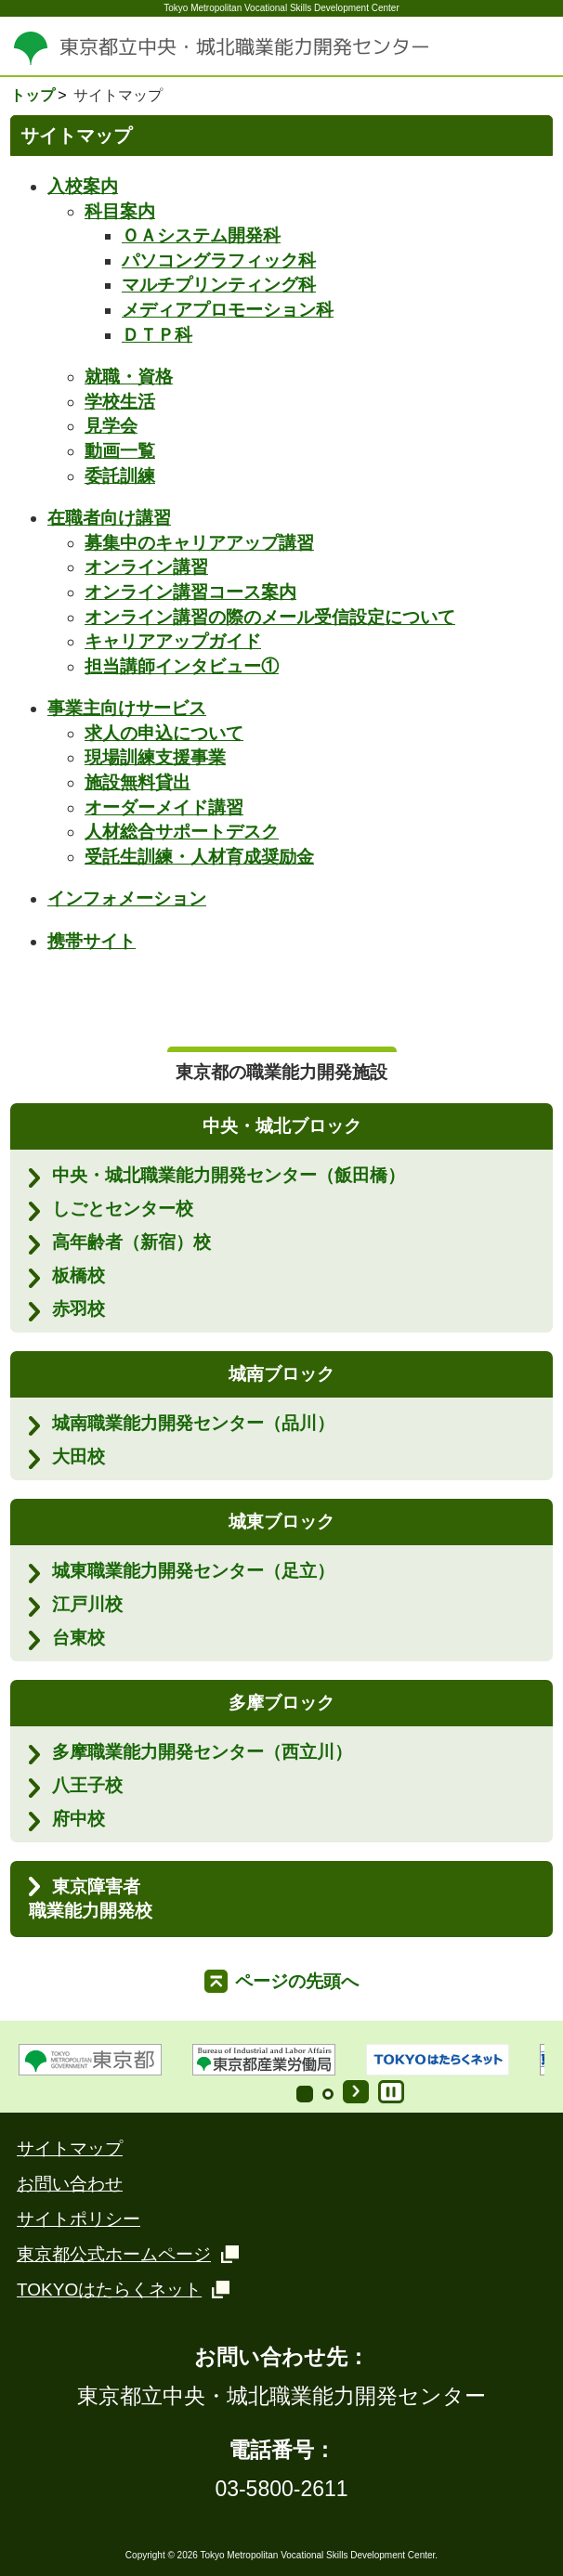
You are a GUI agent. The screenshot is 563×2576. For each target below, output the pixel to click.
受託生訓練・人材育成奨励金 (199, 856)
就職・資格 (129, 376)
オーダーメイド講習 (164, 807)
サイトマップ (70, 2148)
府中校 (78, 1818)
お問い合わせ (70, 2183)
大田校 (78, 1456)
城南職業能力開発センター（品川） (193, 1423)
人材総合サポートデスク (182, 831)
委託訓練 (120, 476)
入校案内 (82, 186)
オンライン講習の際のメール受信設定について (270, 617)
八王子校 (87, 1785)
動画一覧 (120, 451)
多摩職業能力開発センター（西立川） (202, 1752)
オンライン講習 (146, 567)
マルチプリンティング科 (219, 284)
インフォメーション (126, 898)
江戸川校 (87, 1604)
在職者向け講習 (109, 517)
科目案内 (120, 211)
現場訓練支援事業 (155, 757)
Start (356, 2091)
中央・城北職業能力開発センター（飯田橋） (228, 1175)
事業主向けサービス (126, 708)
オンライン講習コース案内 (190, 592)
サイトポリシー (78, 2219)
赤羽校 (78, 1309)
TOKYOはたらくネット (110, 2289)
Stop (391, 2091)
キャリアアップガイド (173, 641)
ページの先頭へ (297, 1981)
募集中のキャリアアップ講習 (199, 543)
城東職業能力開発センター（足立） (193, 1571)
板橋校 (78, 1275)
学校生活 (120, 401)
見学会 (111, 426)
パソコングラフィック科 (219, 260)
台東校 (78, 1637)
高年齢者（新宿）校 (131, 1242)
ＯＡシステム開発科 (201, 235)
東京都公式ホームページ (114, 2254)
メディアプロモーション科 (228, 309)
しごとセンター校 (122, 1208)
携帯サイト (91, 941)
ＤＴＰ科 (157, 335)
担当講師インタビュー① (182, 666)
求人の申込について (164, 733)
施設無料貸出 (137, 782)
